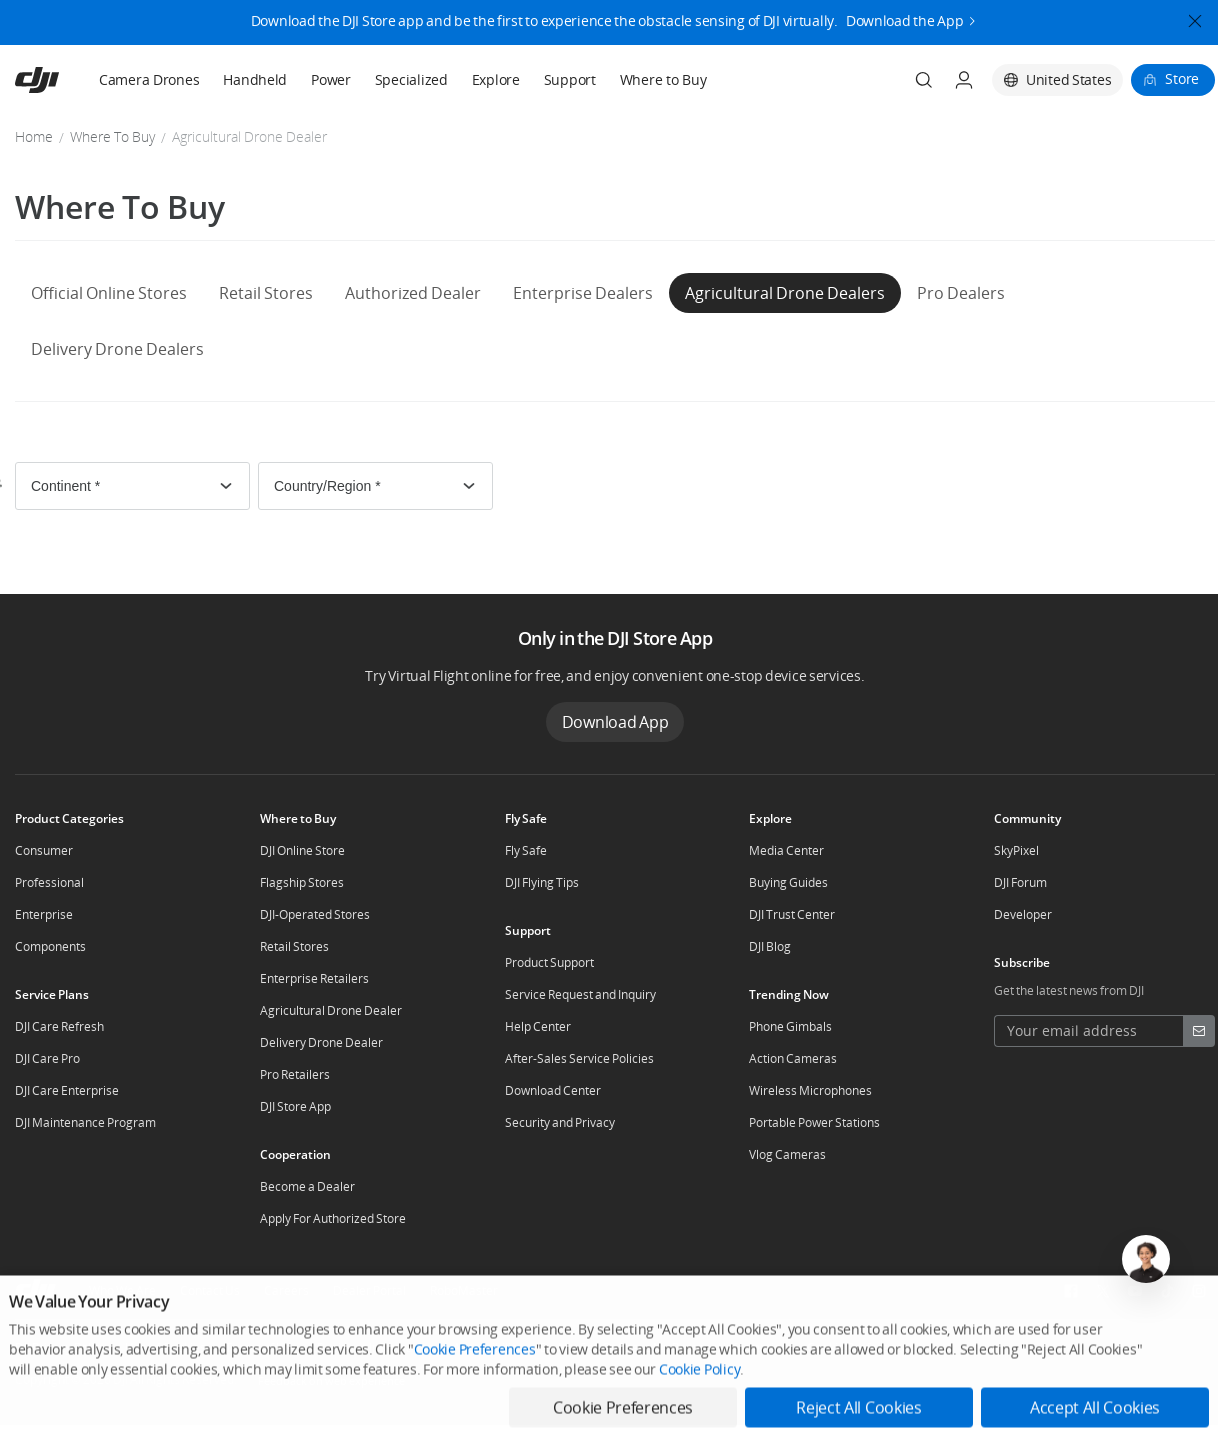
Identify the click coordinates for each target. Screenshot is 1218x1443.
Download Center (553, 1090)
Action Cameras (793, 1058)
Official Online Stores (109, 293)
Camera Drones (149, 79)
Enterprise (44, 914)
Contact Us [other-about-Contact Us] (210, 1290)
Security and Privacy (560, 1122)
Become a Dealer (307, 1186)
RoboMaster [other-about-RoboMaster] (464, 1290)
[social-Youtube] (1135, 1291)
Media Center (786, 850)
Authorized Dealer (413, 293)
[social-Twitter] (1103, 1291)
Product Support (549, 962)
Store (1182, 78)
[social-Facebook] (1071, 1291)
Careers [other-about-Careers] (286, 1290)
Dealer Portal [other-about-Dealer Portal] (369, 1290)
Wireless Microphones (810, 1090)
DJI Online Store (302, 850)
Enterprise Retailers (314, 978)
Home (34, 136)
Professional (49, 882)
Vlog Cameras (787, 1154)
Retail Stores (266, 293)
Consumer (44, 850)
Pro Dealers (961, 293)
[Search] (924, 80)
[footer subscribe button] (1199, 1031)
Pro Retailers (295, 1074)
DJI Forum (1020, 882)
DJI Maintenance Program (85, 1122)
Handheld (255, 79)
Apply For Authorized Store (333, 1218)
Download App (615, 722)
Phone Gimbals (790, 1026)
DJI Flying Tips (542, 882)
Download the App (905, 14)
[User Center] (964, 80)
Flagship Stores (302, 882)
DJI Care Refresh (59, 1026)
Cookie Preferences (475, 1417)
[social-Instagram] (1199, 1291)
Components (50, 946)
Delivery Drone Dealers (117, 349)
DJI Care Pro (47, 1058)
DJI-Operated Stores (315, 914)
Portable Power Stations (814, 1122)
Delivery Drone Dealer (321, 1042)
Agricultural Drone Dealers (785, 293)
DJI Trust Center (792, 914)
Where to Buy (663, 79)
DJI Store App (295, 1106)
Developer (1023, 914)
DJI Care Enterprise (67, 1090)
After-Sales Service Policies (579, 1058)
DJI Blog (770, 946)
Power (331, 79)
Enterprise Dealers (583, 293)
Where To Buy (112, 136)
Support (570, 79)
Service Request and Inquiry (580, 994)
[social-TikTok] (1167, 1291)
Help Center (538, 1026)
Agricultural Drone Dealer (331, 1010)
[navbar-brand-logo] (61, 80)
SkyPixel (1016, 850)
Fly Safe (526, 850)
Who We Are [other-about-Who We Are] (122, 1290)
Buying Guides (788, 882)
